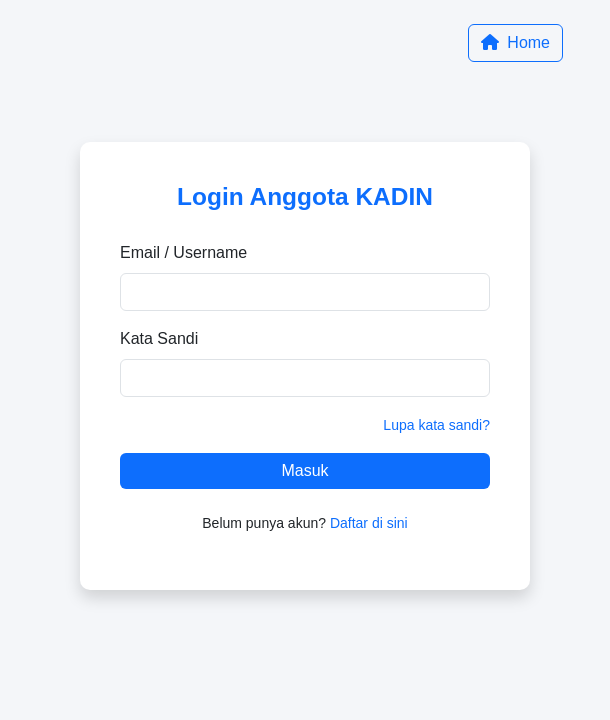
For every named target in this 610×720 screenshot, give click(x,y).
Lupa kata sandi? (436, 425)
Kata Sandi (159, 338)
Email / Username (183, 252)
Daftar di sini (369, 523)
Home (515, 42)
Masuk (304, 470)
